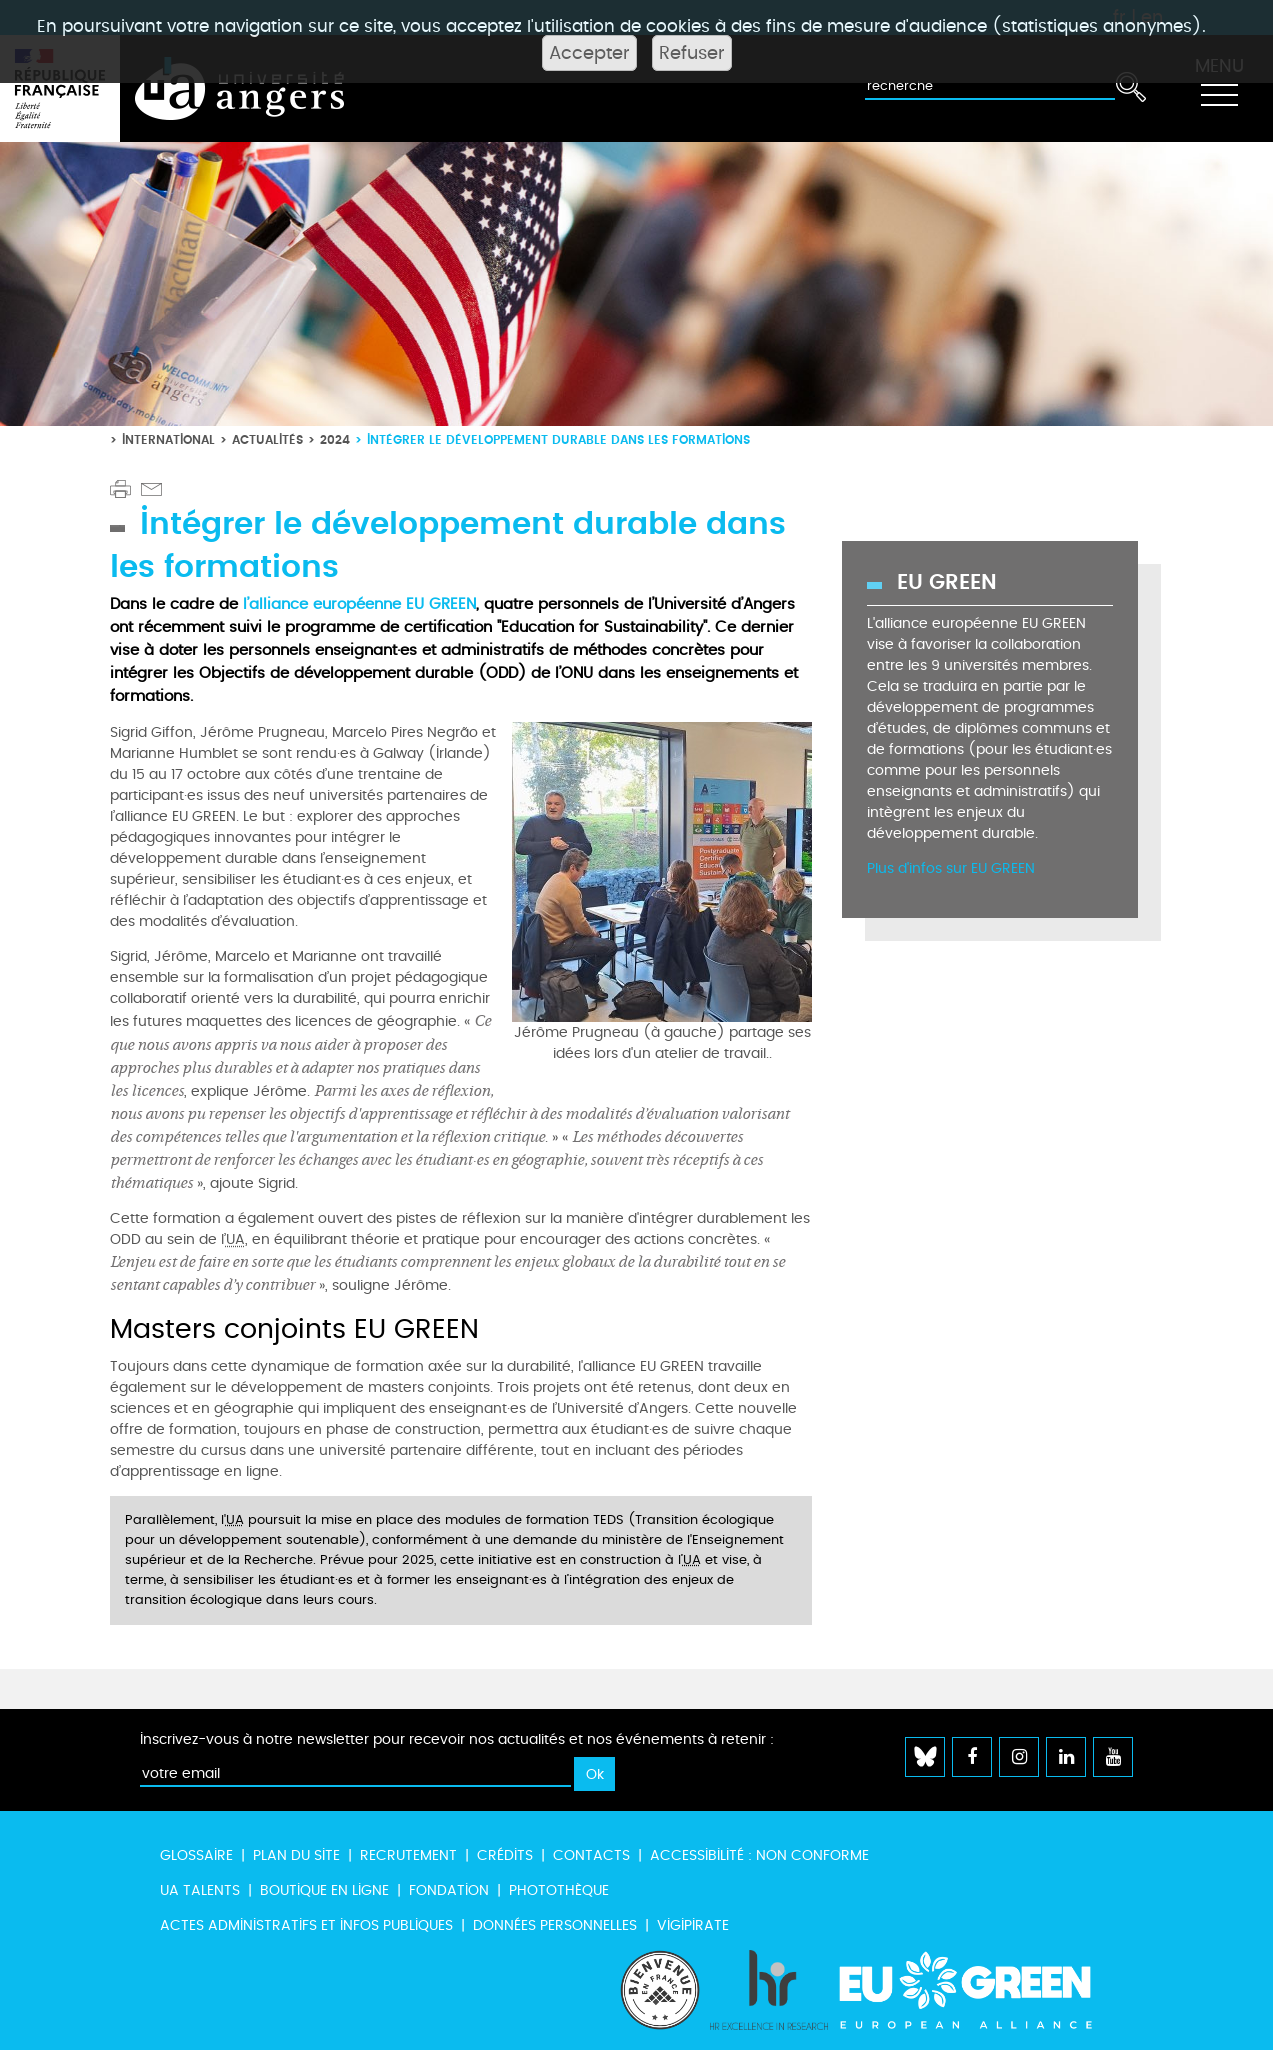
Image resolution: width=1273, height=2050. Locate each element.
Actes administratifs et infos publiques (306, 1925)
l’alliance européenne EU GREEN (359, 604)
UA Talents (200, 1890)
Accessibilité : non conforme (759, 1855)
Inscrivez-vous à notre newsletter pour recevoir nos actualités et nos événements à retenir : (457, 1739)
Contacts (591, 1855)
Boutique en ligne (324, 1890)
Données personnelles (555, 1925)
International (168, 439)
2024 (335, 439)
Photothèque (559, 1890)
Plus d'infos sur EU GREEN (951, 868)
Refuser (692, 53)
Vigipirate (693, 1925)
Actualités (267, 439)
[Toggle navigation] (1219, 89)
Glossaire (196, 1855)
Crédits (505, 1855)
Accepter (589, 53)
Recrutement (408, 1855)
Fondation (449, 1890)
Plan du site (296, 1855)
